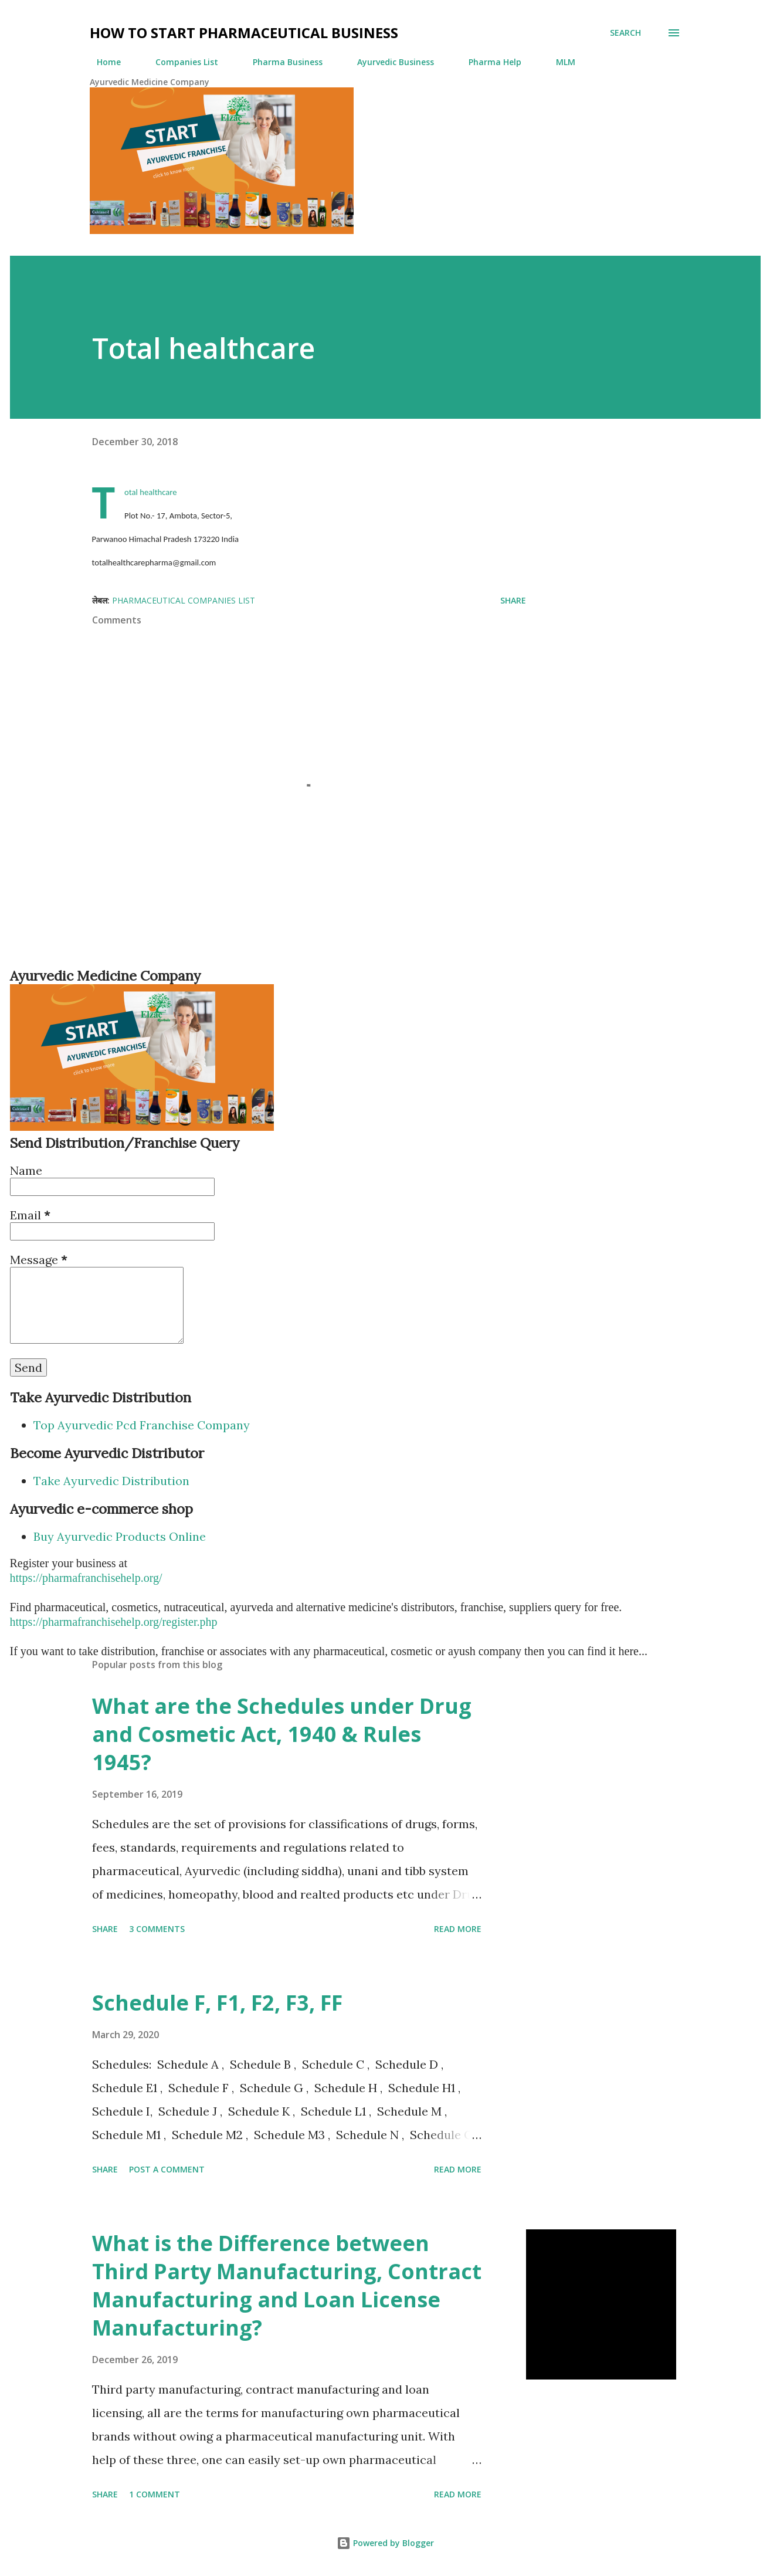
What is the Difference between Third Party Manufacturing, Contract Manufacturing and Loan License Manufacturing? (286, 2285)
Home (102, 61)
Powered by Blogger (385, 2542)
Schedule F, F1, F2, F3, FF (217, 2002)
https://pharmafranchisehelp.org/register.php (114, 1621)
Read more (457, 1928)
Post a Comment (167, 2169)
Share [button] (513, 600)
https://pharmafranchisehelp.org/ (86, 1577)
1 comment (154, 2494)
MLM (558, 61)
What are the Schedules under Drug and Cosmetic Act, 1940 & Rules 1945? (282, 1734)
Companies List (179, 61)
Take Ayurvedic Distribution (111, 1480)
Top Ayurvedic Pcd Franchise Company (141, 1425)
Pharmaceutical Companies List (183, 600)
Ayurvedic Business (388, 61)
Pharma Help (488, 61)
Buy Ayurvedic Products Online (119, 1536)
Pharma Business (281, 61)
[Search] (625, 33)
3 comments (157, 1928)
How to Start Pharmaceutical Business (244, 32)
